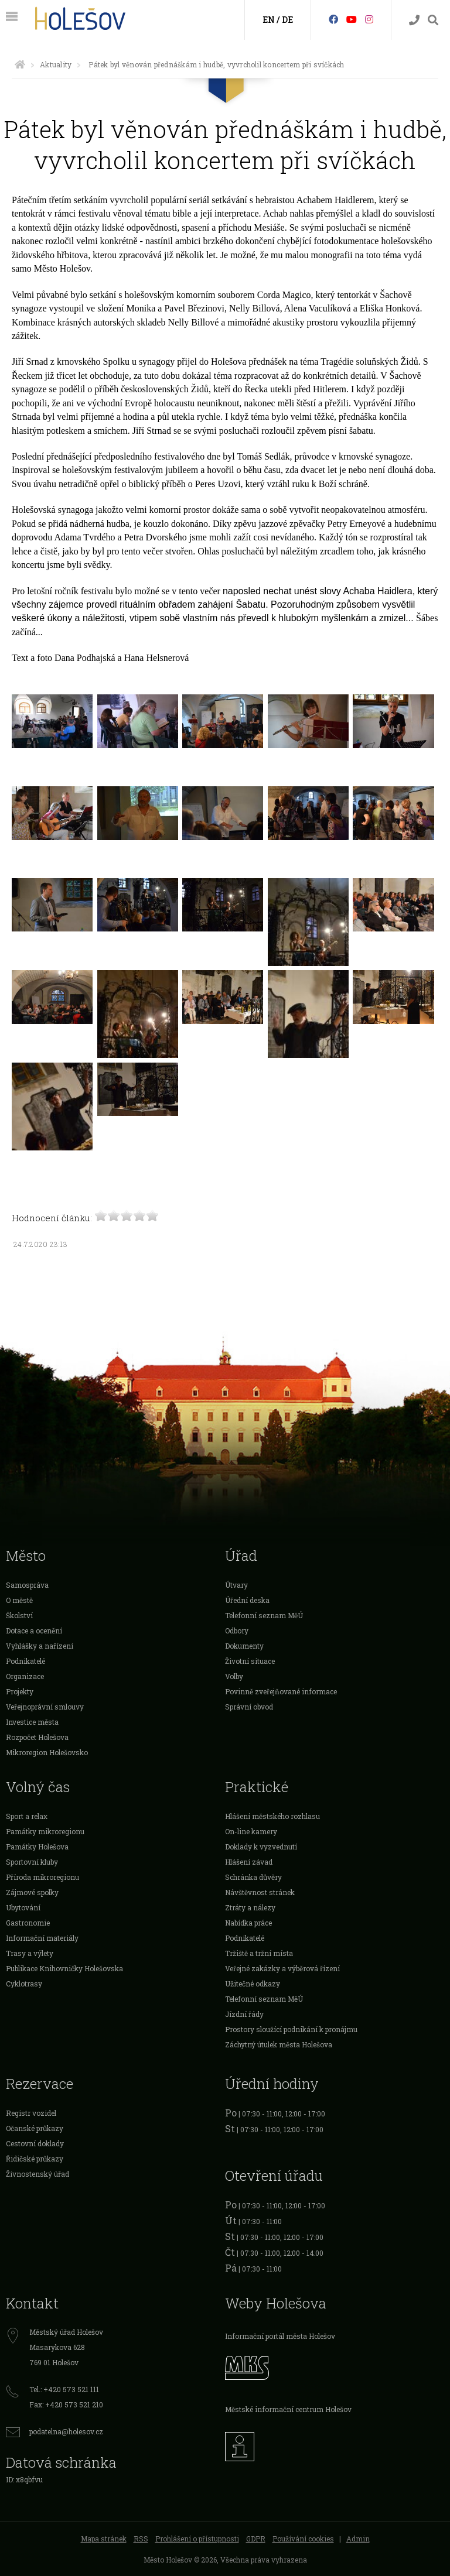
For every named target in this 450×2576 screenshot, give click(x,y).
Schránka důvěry (253, 1877)
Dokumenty (244, 1645)
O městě (19, 1600)
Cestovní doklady (35, 2143)
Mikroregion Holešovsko (47, 1752)
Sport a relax (26, 1816)
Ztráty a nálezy (250, 1907)
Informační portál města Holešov (280, 2336)
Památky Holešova (37, 1846)
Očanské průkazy (34, 2128)
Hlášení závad (248, 1861)
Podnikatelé (25, 1661)
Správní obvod (249, 1706)
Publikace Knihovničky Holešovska (64, 1968)
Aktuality (55, 64)
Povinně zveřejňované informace (281, 1691)
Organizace (25, 1676)
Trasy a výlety (29, 1953)
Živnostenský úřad (37, 2173)
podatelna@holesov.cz (66, 2431)
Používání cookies (303, 2538)
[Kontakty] (414, 20)
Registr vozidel (31, 2113)
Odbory (236, 1630)
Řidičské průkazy (34, 2158)
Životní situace (250, 1661)
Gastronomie (28, 1922)
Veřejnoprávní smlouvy (45, 1706)
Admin (358, 2538)
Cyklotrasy (24, 1983)
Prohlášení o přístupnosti (197, 2538)
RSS (141, 2538)
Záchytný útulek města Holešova (278, 2044)
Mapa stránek (104, 2538)
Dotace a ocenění (34, 1630)
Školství (19, 1615)
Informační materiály (42, 1938)
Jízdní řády (244, 2014)
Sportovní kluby (32, 1861)
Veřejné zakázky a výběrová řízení (282, 1968)
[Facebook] (333, 19)
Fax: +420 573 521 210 (66, 2404)
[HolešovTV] (351, 19)
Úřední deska (247, 1600)
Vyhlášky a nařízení (39, 1645)
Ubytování (23, 1907)
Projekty (19, 1691)
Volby (234, 1676)
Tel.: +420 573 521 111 (64, 2389)
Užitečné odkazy (252, 1983)
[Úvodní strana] (20, 64)
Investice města (32, 1722)
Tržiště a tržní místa (259, 1953)
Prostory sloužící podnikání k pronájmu (291, 2029)
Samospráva (27, 1585)
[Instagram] (369, 19)
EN (268, 19)
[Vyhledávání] (433, 20)
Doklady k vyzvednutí (261, 1846)
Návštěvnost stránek (260, 1892)
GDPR (255, 2538)
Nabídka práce (248, 1922)
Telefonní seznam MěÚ (264, 1615)
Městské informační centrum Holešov (288, 2409)
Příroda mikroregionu (42, 1877)
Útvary (236, 1585)
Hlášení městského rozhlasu (272, 1816)
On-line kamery (251, 1831)
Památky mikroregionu (45, 1831)
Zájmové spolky (32, 1892)
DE (287, 19)
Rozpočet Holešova (37, 1737)
